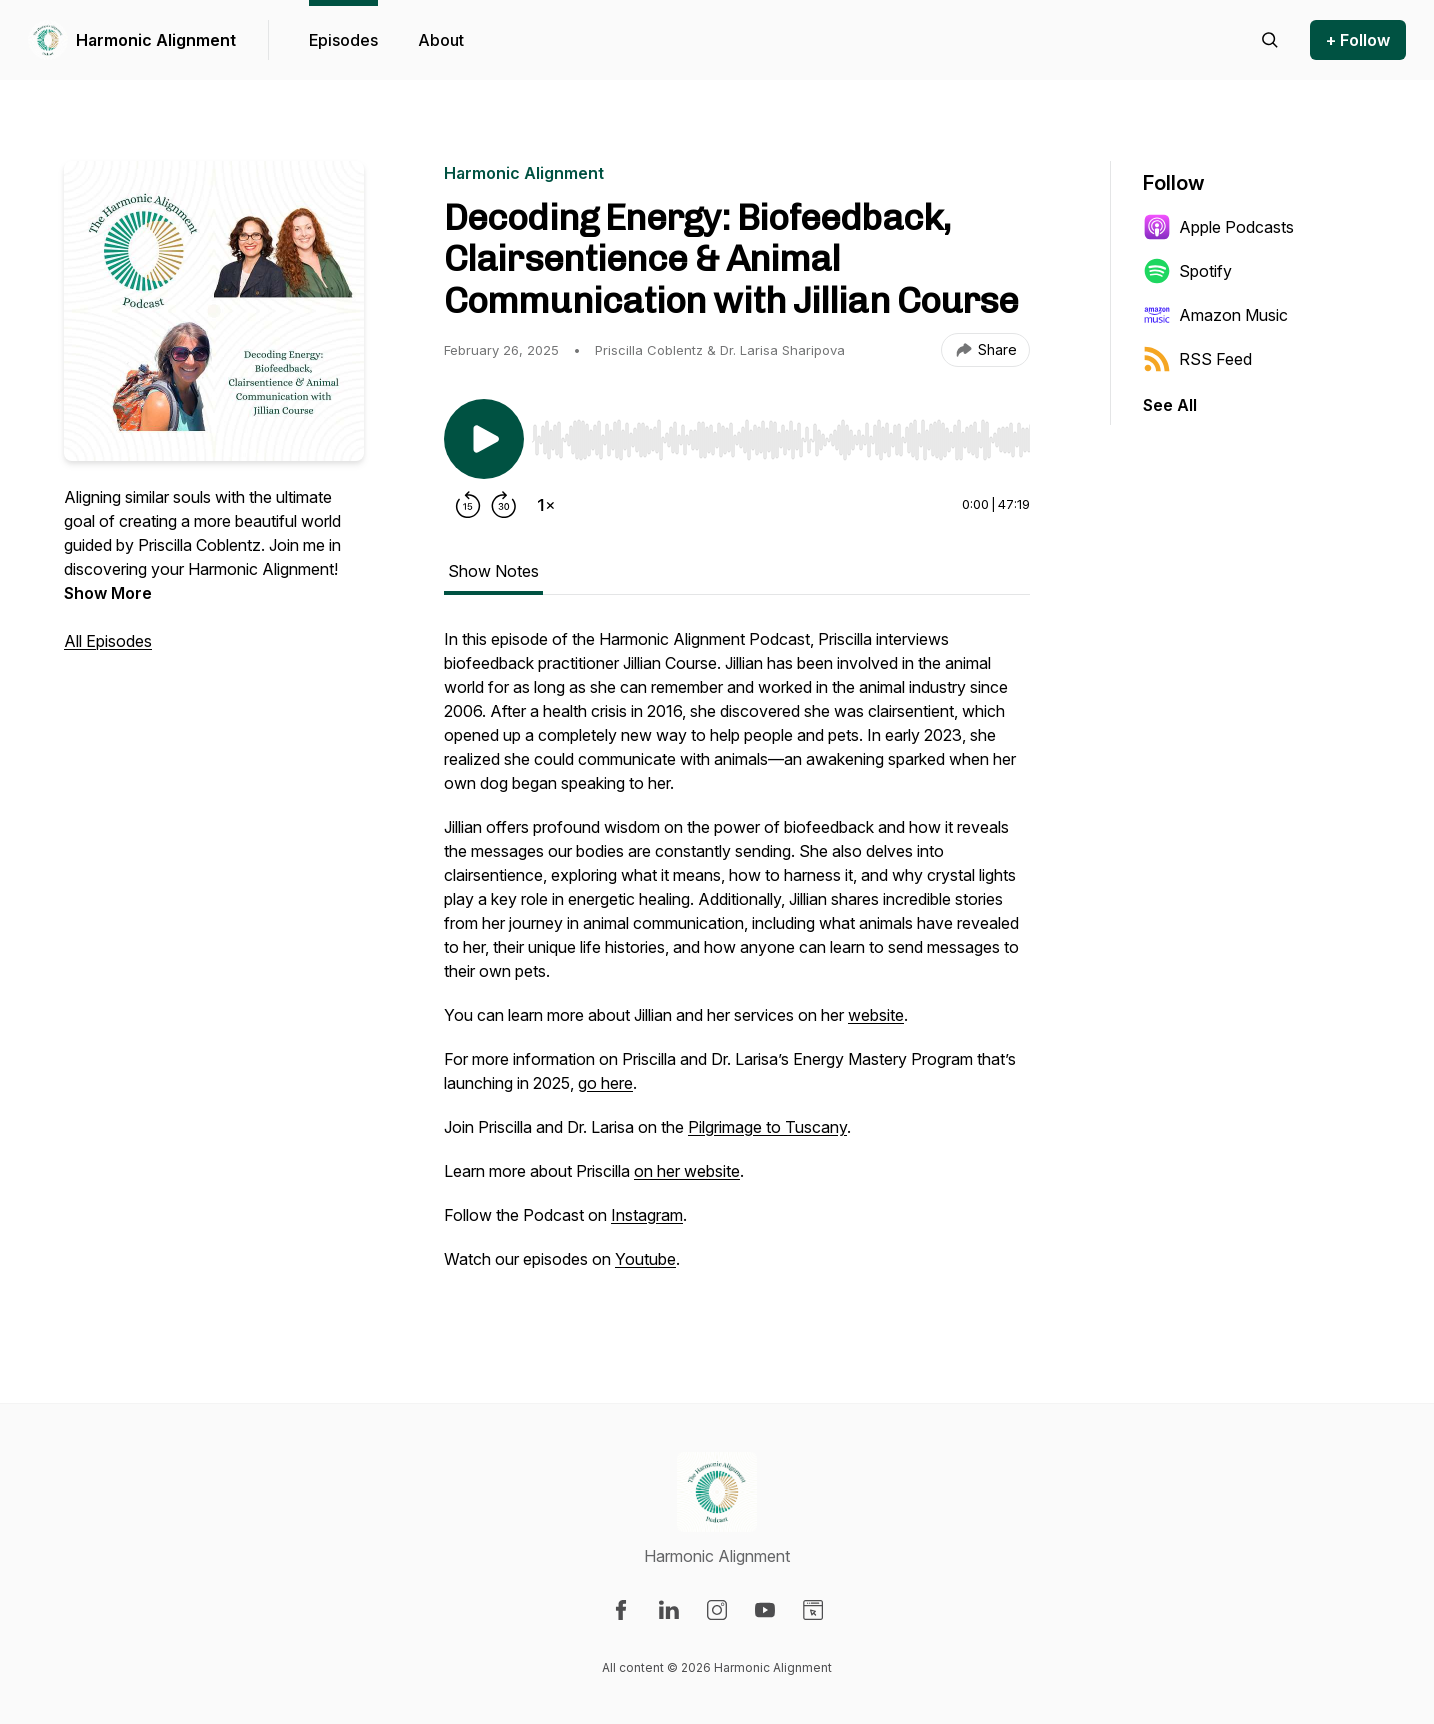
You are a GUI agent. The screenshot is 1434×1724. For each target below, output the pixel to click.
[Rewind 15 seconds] (468, 505)
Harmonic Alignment (156, 40)
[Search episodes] (1270, 40)
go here (605, 1083)
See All (1170, 405)
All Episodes (108, 641)
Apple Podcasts (1218, 227)
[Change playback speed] (546, 505)
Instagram (647, 1215)
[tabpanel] (737, 959)
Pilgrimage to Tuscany (767, 1127)
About (441, 40)
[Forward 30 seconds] (504, 505)
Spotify (1187, 271)
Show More (108, 593)
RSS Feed (1197, 359)
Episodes (343, 40)
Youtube (645, 1259)
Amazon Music (1215, 315)
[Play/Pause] (484, 439)
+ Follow (1358, 40)
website (876, 1015)
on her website (687, 1171)
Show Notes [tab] (493, 571)
